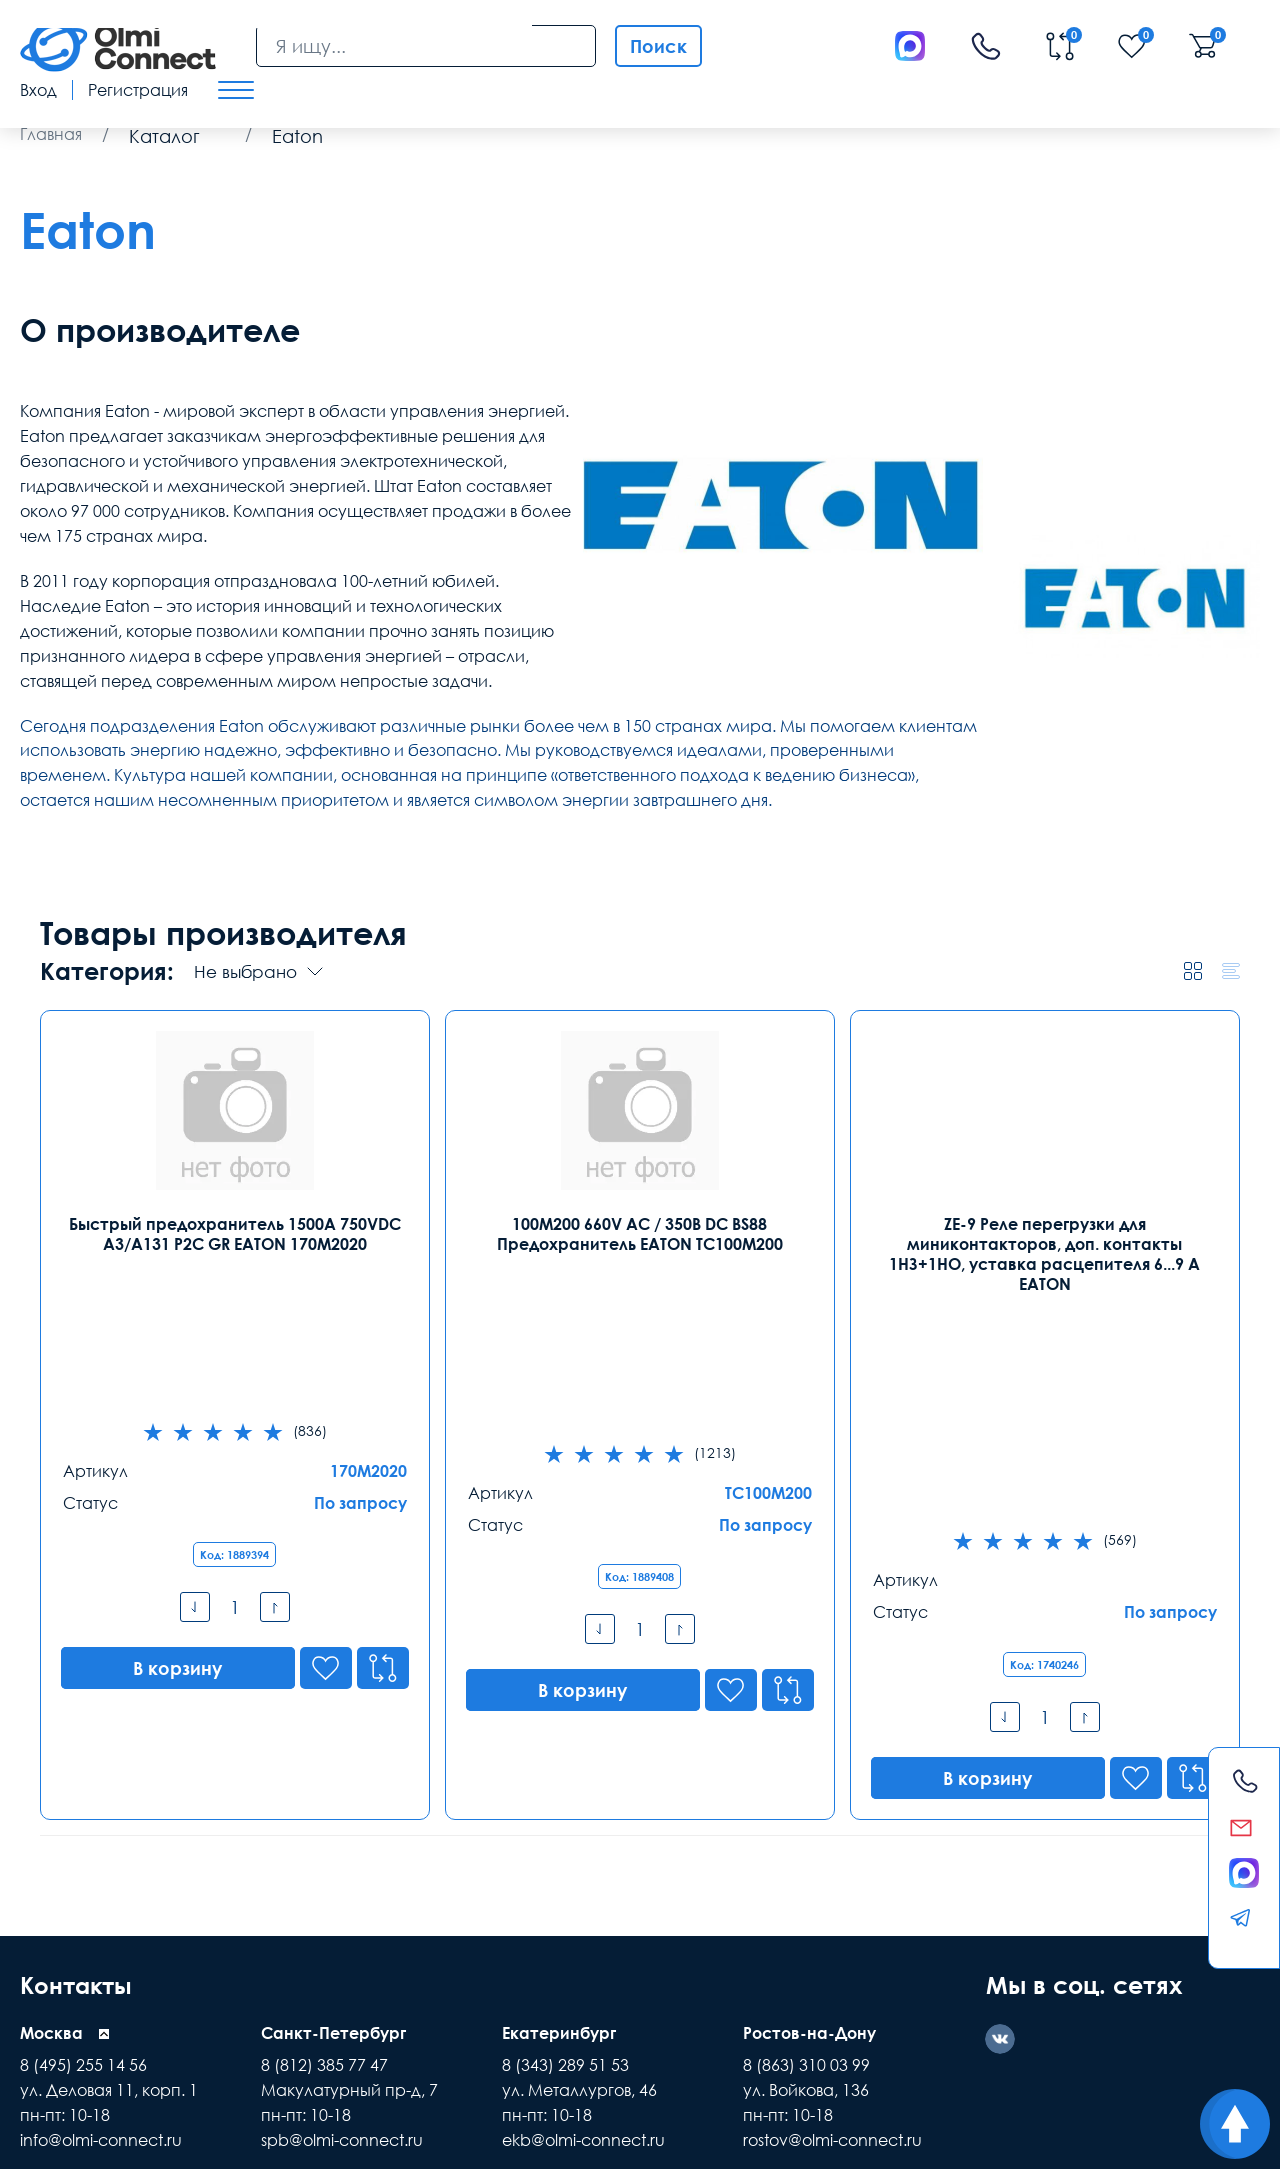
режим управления (188, 2014)
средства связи (70, 2014)
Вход (38, 90)
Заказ (480, 1966)
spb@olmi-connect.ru (342, 1886)
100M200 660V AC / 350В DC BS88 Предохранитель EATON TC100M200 (640, 1234)
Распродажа (630, 1966)
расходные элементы (218, 2036)
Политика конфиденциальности (116, 2137)
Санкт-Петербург (333, 1779)
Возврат (1085, 1966)
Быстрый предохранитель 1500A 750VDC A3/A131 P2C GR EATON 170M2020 (235, 1234)
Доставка (57, 1966)
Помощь (792, 1966)
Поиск (658, 46)
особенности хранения (897, 2036)
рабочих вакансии (573, 2014)
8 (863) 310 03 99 (806, 1811)
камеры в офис (906, 2014)
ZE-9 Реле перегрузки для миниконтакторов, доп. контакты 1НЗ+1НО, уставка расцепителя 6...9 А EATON (1044, 1253)
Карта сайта (300, 2137)
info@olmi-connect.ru (101, 1886)
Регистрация (138, 90)
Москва (51, 1779)
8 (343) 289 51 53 (565, 1811)
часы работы (804, 2014)
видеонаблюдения (448, 2014)
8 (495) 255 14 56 (83, 1811)
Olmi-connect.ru (677, 2078)
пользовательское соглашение (717, 2036)
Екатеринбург (559, 1779)
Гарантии (344, 1966)
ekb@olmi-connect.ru (583, 1886)
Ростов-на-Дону (809, 1779)
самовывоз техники (319, 2014)
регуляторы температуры (376, 2036)
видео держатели (697, 2014)
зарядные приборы (80, 2036)
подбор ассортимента (537, 2036)
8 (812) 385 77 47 (324, 1811)
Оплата (200, 1966)
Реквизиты (941, 1966)
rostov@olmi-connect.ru (832, 1886)
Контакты (78, 1730)
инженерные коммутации (1048, 2014)
